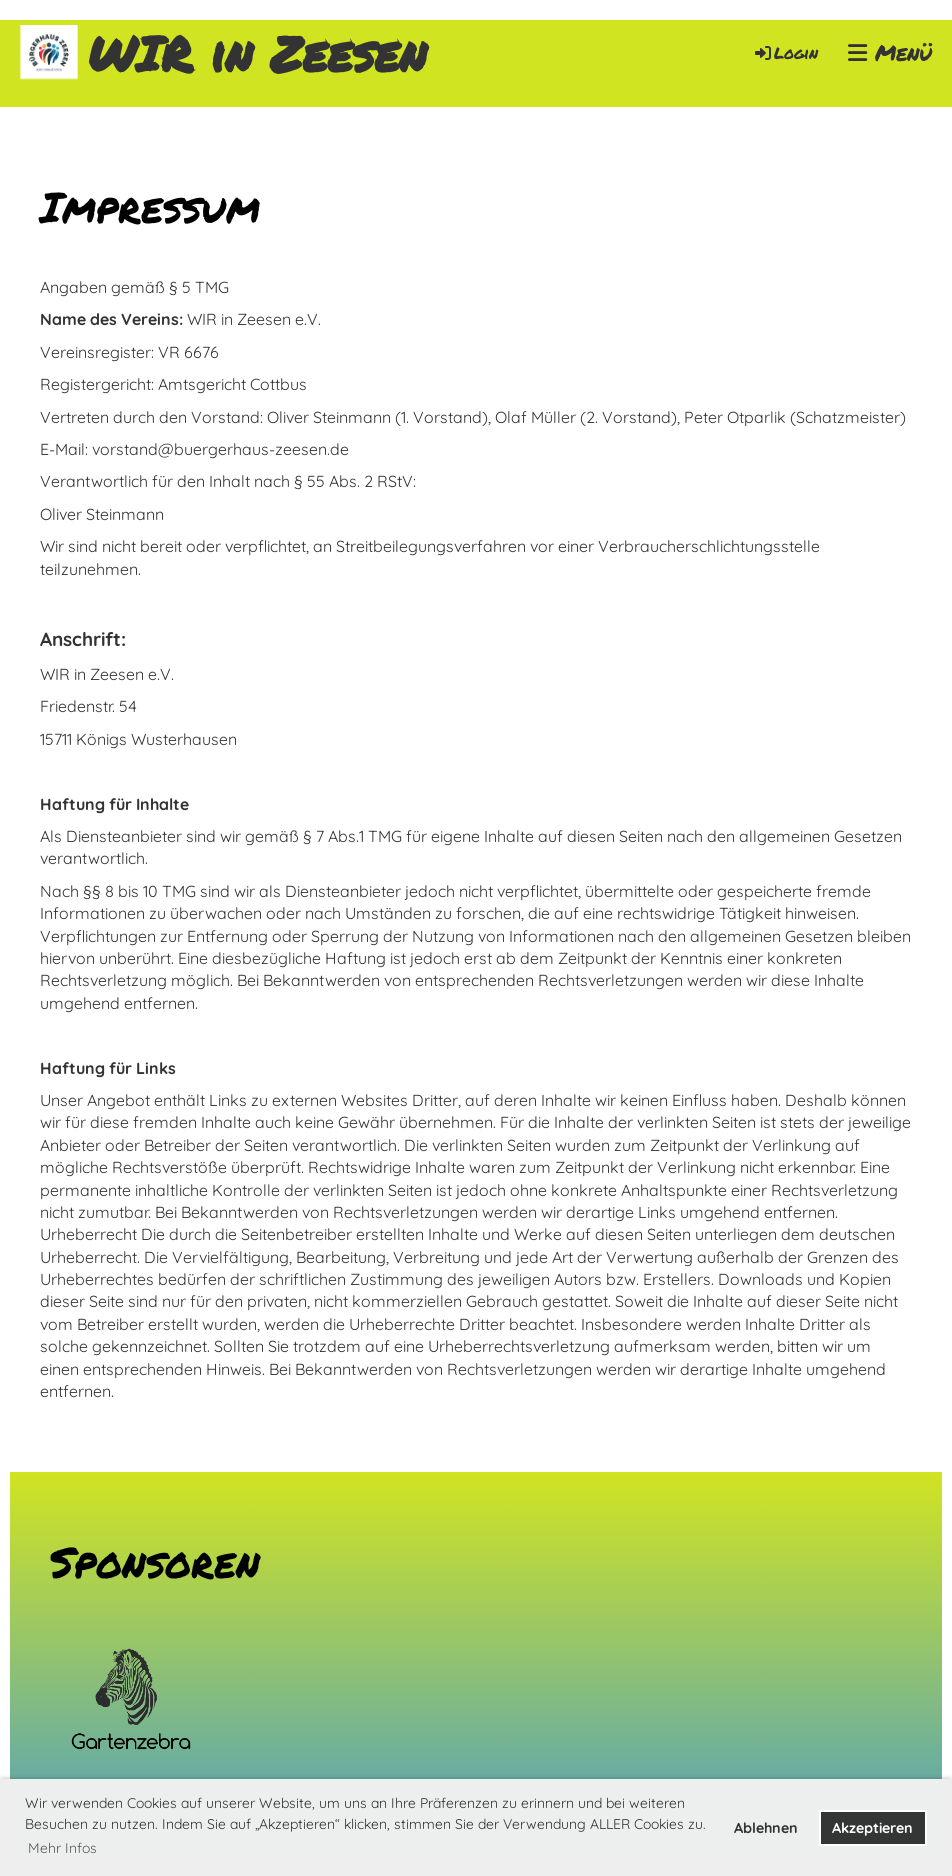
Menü (890, 53)
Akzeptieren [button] (872, 1828)
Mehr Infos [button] (62, 1848)
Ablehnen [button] (766, 1828)
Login (785, 52)
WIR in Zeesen (257, 53)
